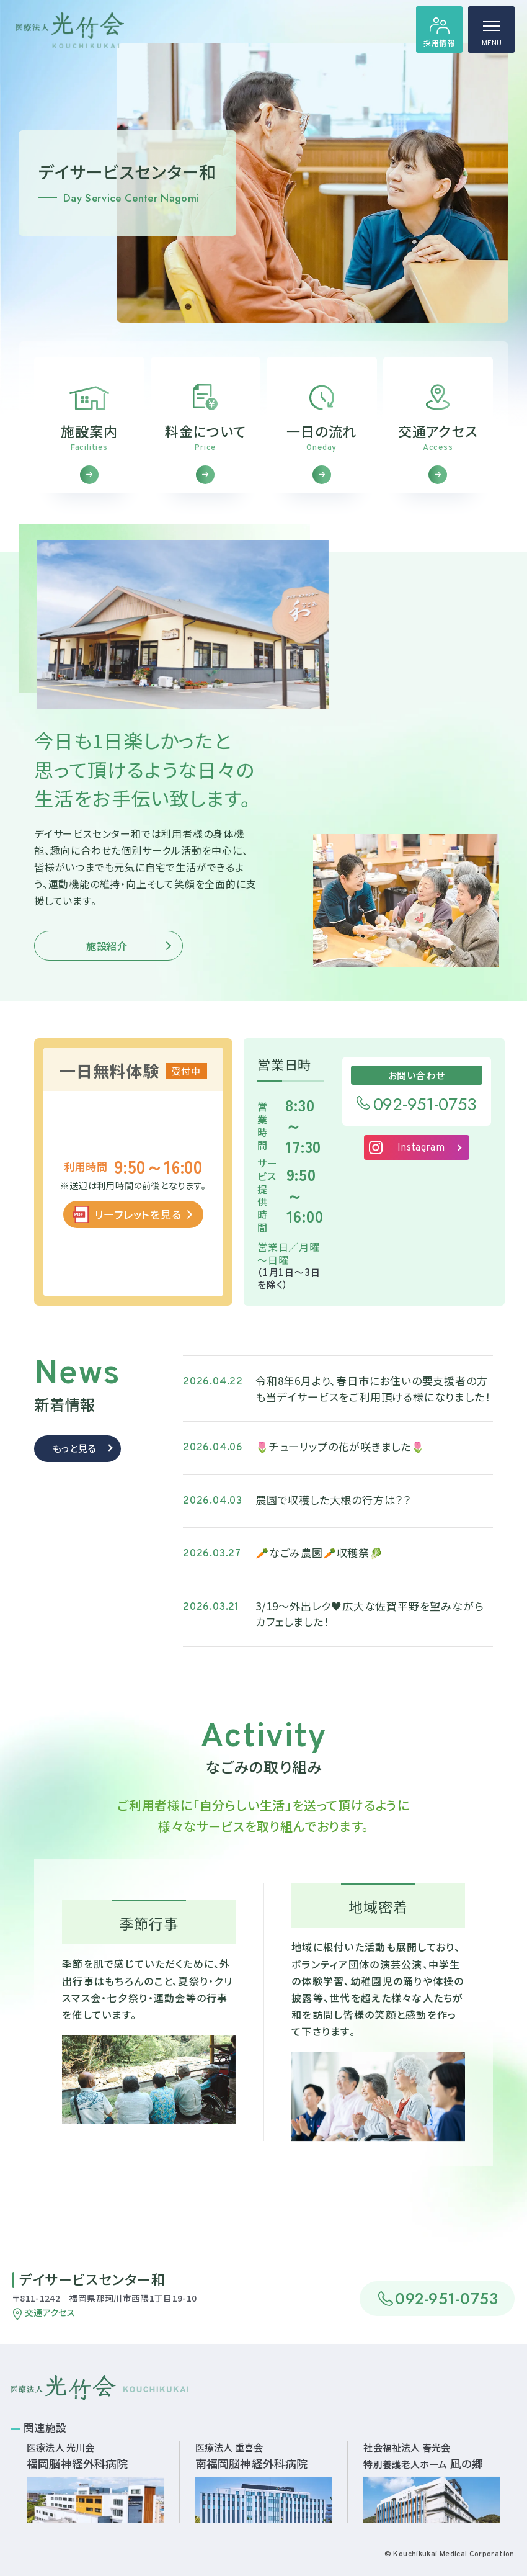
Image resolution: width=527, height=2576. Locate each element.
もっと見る (75, 1463)
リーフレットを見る (137, 1229)
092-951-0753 (425, 1120)
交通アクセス (50, 2312)
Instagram (421, 1163)
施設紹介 (107, 961)
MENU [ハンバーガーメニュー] (492, 36)
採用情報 (439, 42)
